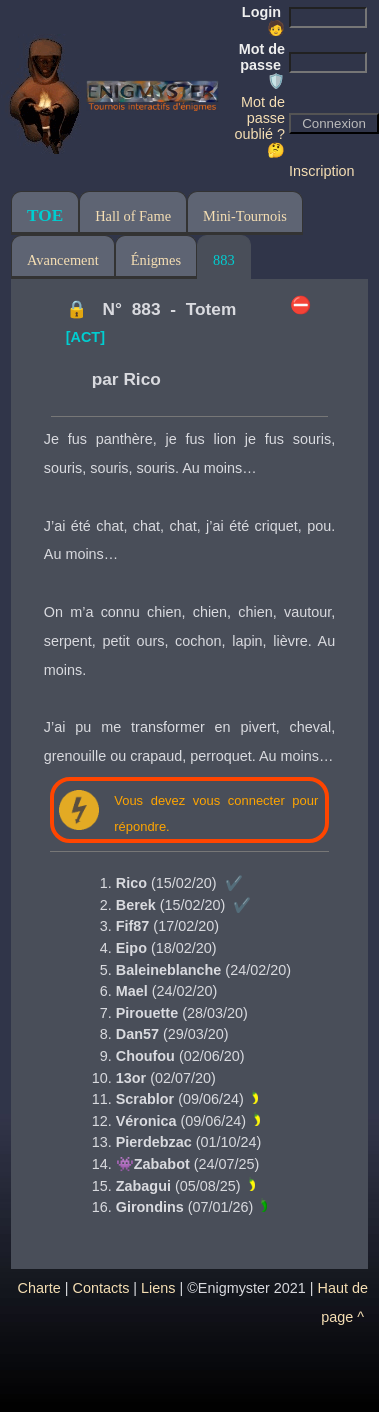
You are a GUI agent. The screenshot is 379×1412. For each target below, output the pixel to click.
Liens (158, 1288)
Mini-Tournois (245, 216)
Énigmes (156, 260)
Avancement (63, 260)
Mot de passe (262, 65)
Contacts (101, 1288)
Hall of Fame (133, 216)
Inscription (322, 171)
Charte (39, 1288)
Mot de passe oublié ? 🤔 (260, 126)
